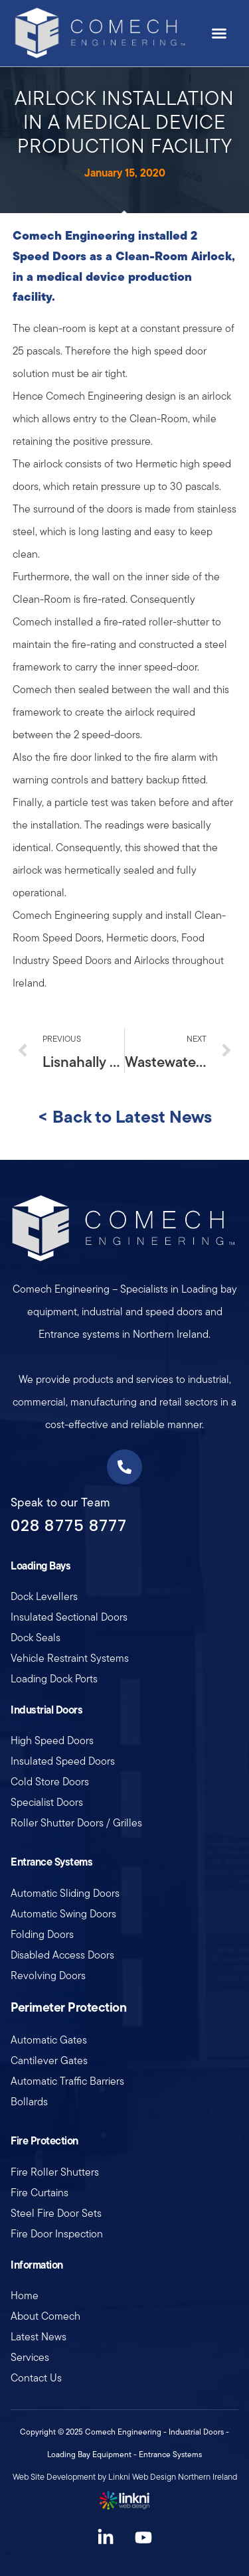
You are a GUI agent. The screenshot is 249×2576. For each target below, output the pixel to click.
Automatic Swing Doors (63, 1913)
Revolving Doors (48, 1975)
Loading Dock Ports (54, 1678)
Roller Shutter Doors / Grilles (76, 1822)
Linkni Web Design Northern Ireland (172, 2476)
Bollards (29, 2101)
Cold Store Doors (50, 1781)
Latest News (38, 2336)
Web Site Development (54, 2476)
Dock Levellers (44, 1596)
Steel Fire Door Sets (56, 2213)
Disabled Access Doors (62, 1955)
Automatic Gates (49, 2040)
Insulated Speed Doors (63, 1761)
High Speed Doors (52, 1740)
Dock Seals (35, 1637)
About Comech (45, 2316)
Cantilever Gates (49, 2060)
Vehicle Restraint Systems (70, 1658)
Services (30, 2357)
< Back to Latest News (125, 1116)
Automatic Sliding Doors (65, 1893)
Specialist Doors (47, 1802)
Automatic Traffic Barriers (67, 2081)
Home (25, 2295)
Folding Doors (42, 1934)
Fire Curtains (39, 2192)
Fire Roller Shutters (55, 2172)
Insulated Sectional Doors (69, 1617)
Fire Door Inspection (57, 2233)
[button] (219, 33)
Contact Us (36, 2377)
